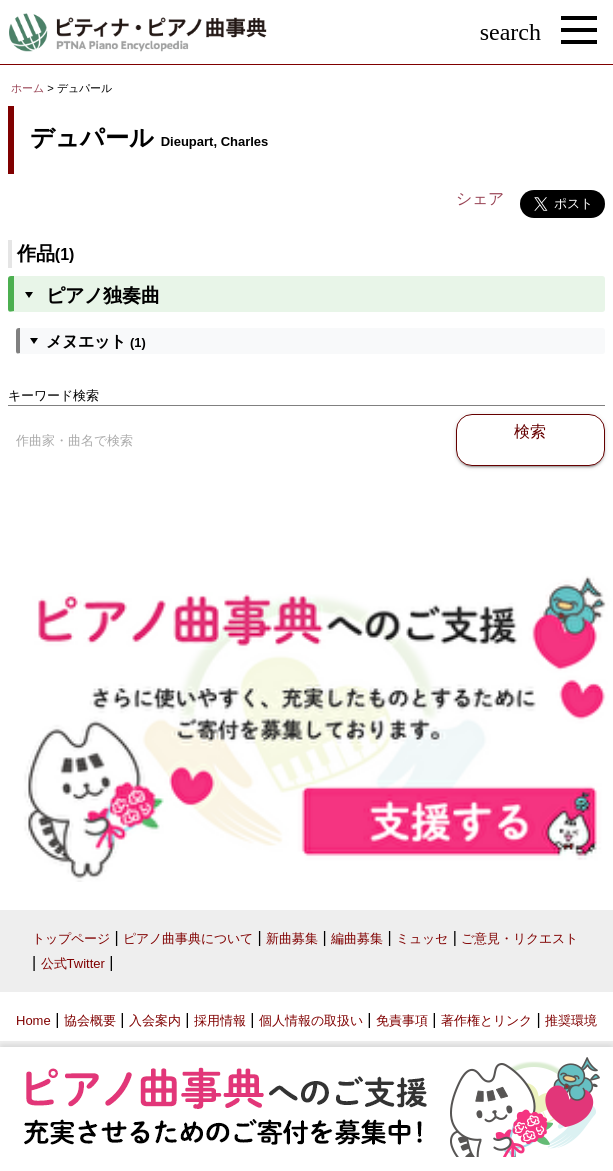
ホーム (27, 88)
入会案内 (155, 1020)
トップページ (71, 938)
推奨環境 (571, 1020)
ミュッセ (422, 938)
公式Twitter (73, 963)
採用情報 (220, 1020)
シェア (480, 198)
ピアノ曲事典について (188, 938)
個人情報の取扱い (311, 1020)
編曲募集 (357, 938)
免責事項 (402, 1020)
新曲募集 (292, 938)
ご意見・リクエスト (519, 938)
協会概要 (90, 1020)
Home (33, 1020)
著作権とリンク (486, 1020)
